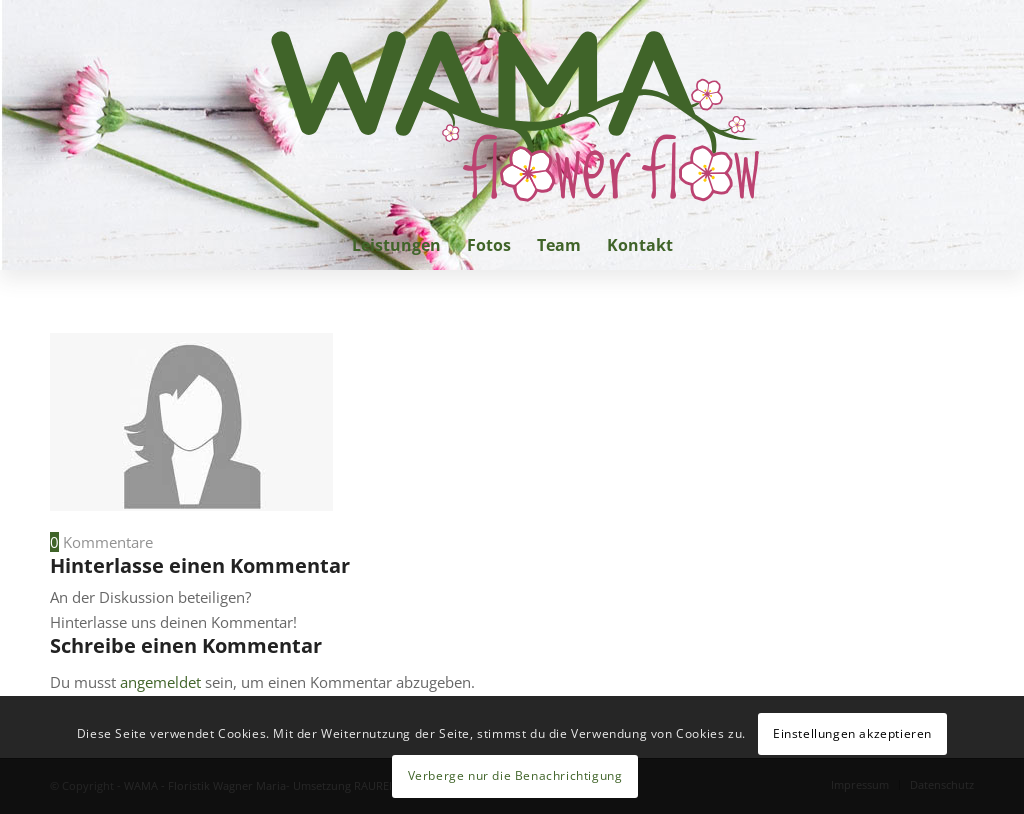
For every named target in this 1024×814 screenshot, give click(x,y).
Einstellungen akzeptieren (852, 733)
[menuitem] (396, 245)
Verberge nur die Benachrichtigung (515, 775)
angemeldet (160, 682)
